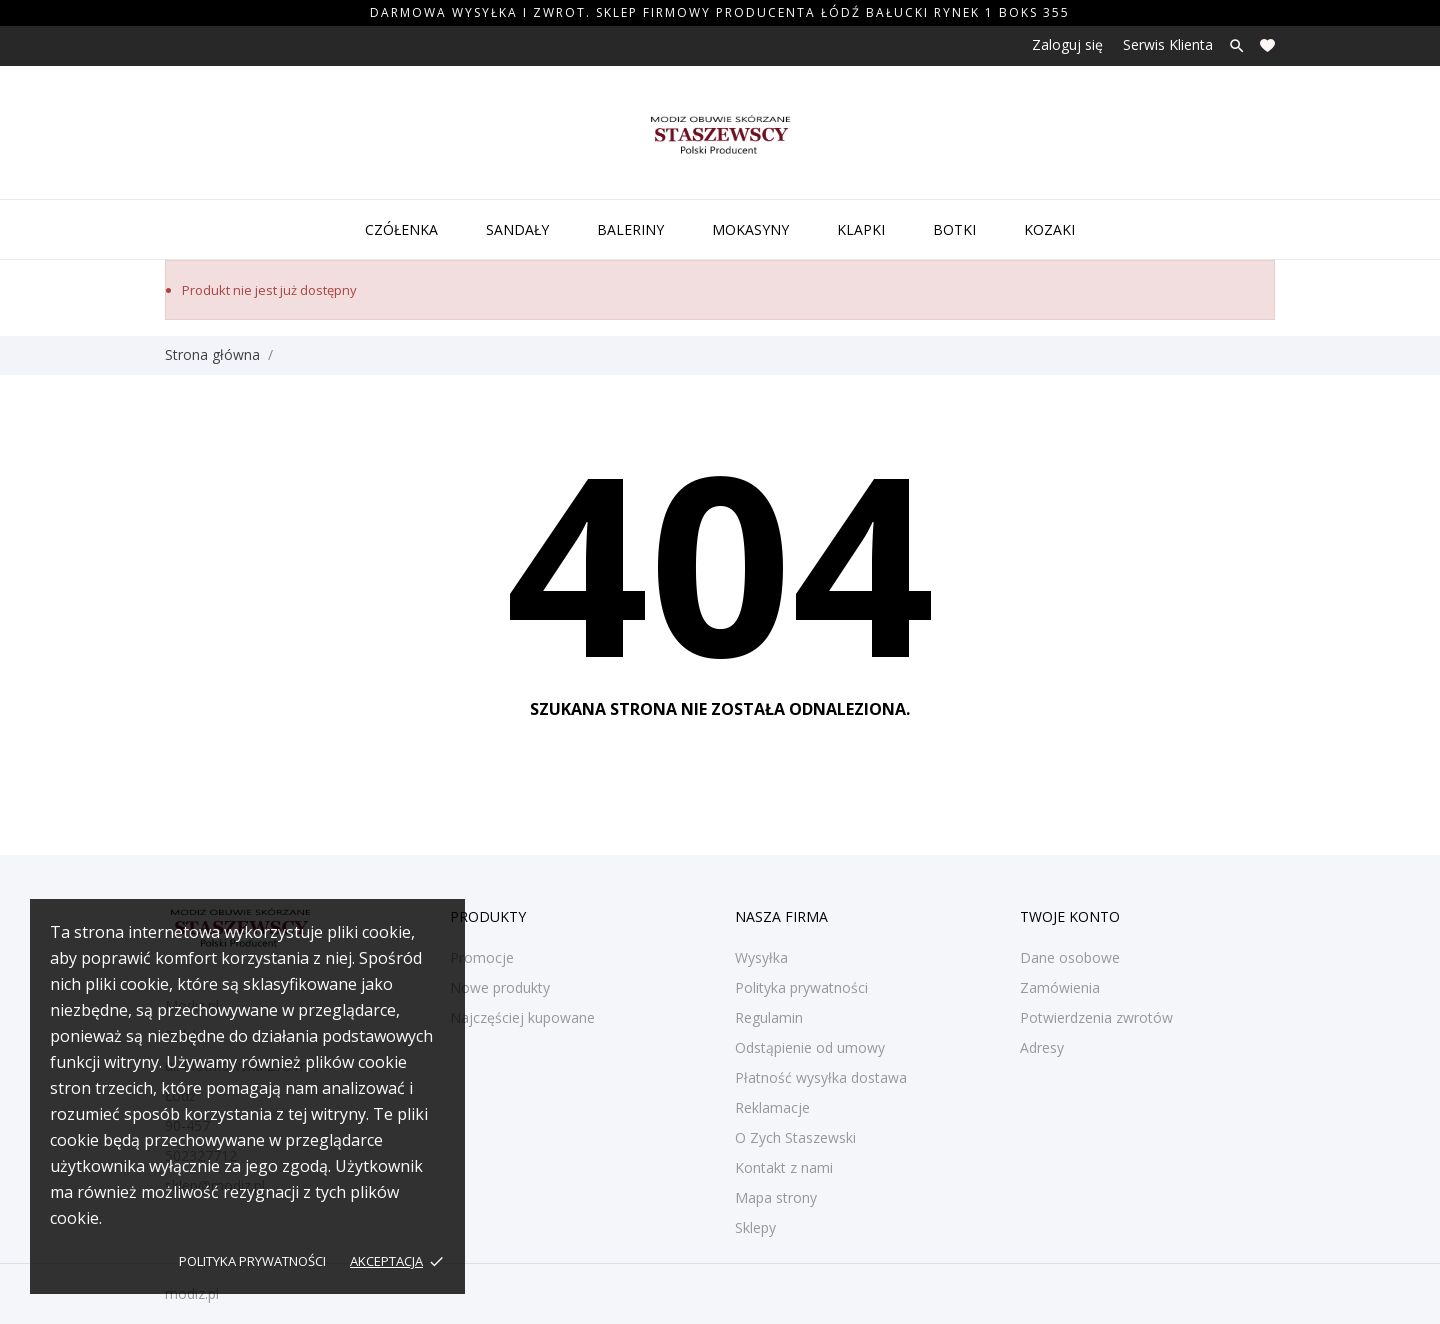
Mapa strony (776, 1197)
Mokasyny (750, 229)
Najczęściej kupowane (522, 1017)
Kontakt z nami (784, 1167)
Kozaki (1049, 229)
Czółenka (401, 229)
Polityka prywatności (252, 1261)
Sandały (517, 229)
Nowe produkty (500, 987)
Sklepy (755, 1227)
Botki (954, 229)
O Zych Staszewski (795, 1137)
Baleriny (630, 229)
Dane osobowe (1070, 957)
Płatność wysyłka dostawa (821, 1077)
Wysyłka (761, 957)
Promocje (482, 957)
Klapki (861, 229)
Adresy (1042, 1047)
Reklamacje (772, 1107)
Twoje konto (1070, 916)
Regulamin (769, 1017)
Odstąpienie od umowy (810, 1047)
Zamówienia (1060, 987)
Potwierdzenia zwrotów (1096, 1017)
